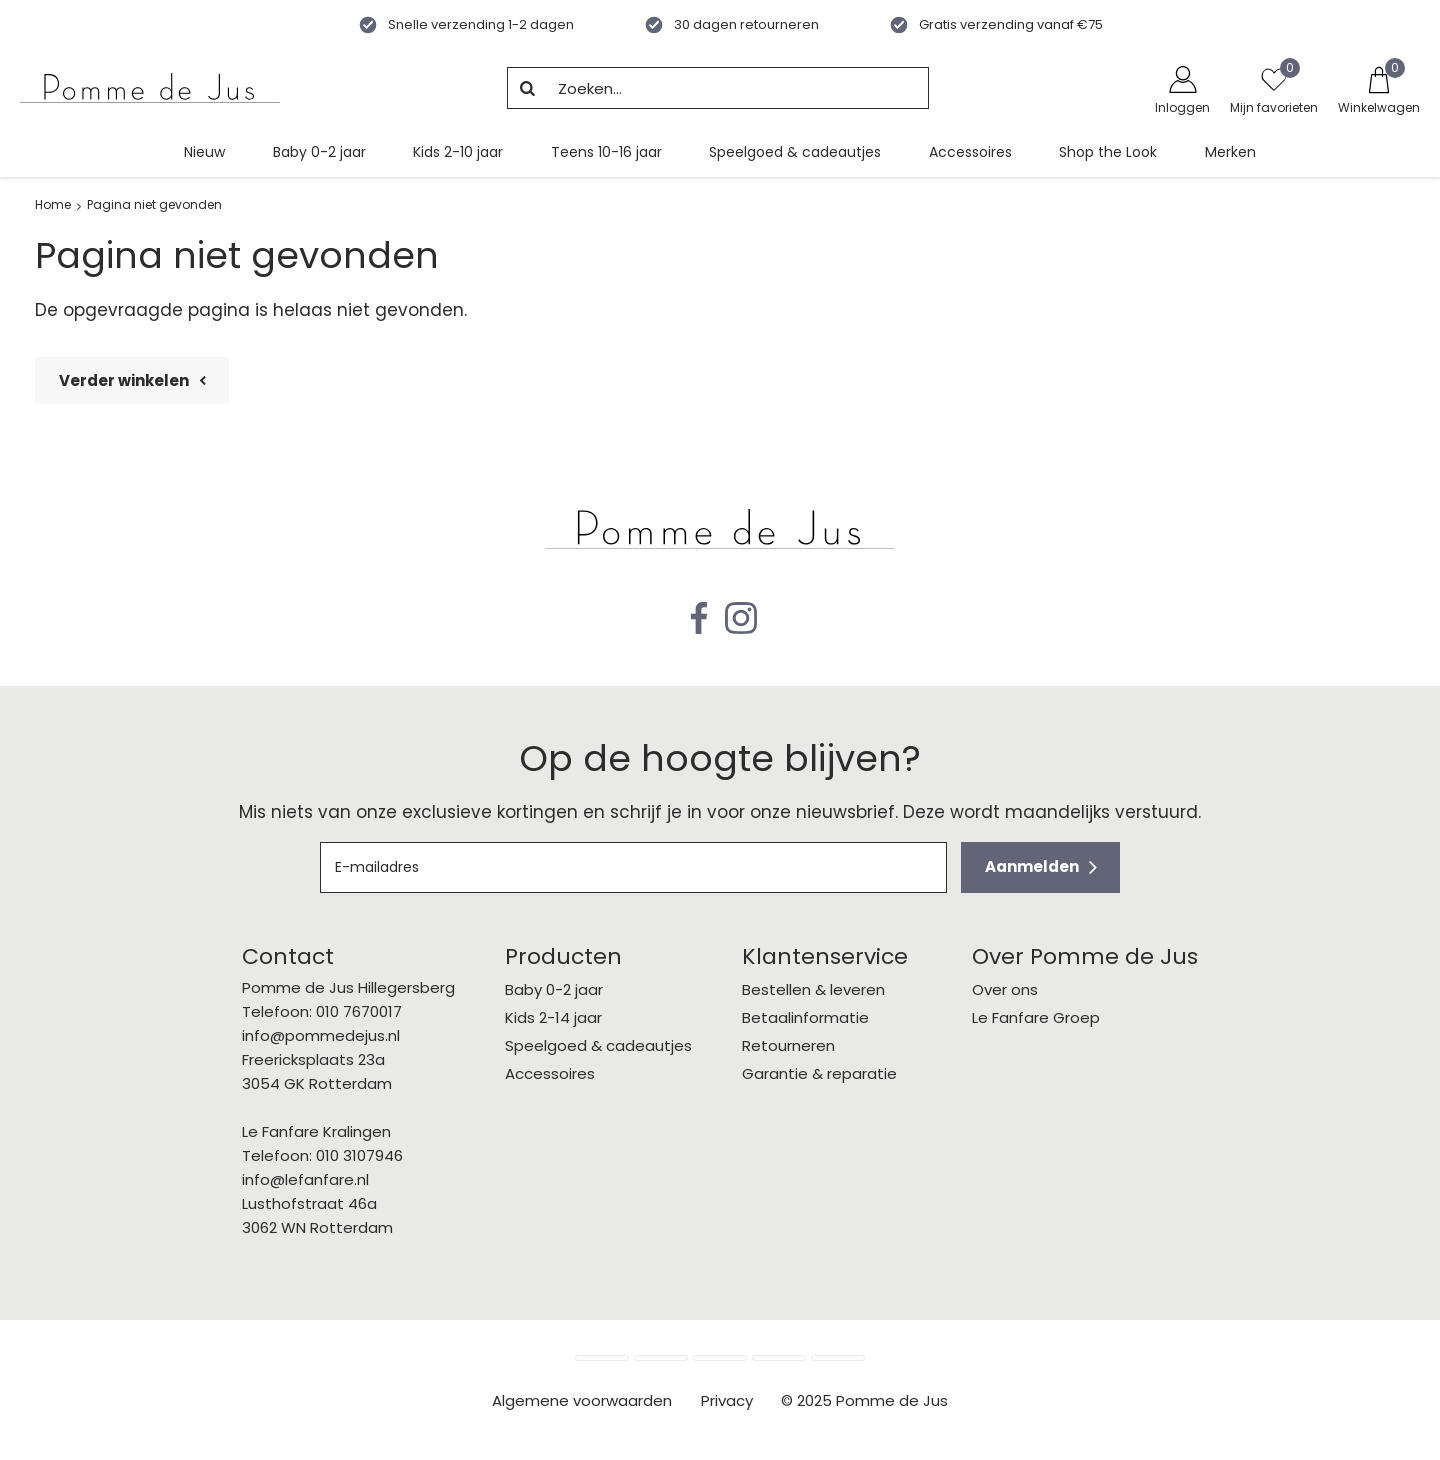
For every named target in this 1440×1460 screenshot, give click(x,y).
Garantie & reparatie (819, 1073)
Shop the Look (1108, 152)
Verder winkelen (124, 380)
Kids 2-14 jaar (553, 1017)
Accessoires (970, 152)
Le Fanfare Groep (1036, 1017)
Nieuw (204, 152)
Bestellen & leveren (813, 989)
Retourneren (788, 1045)
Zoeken (528, 88)
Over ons (1005, 989)
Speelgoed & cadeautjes (795, 152)
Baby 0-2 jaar (319, 152)
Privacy (727, 1400)
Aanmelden (1032, 866)
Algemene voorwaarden (582, 1400)
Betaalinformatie (805, 1017)
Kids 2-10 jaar (458, 152)
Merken (1230, 152)
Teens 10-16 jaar (606, 152)
